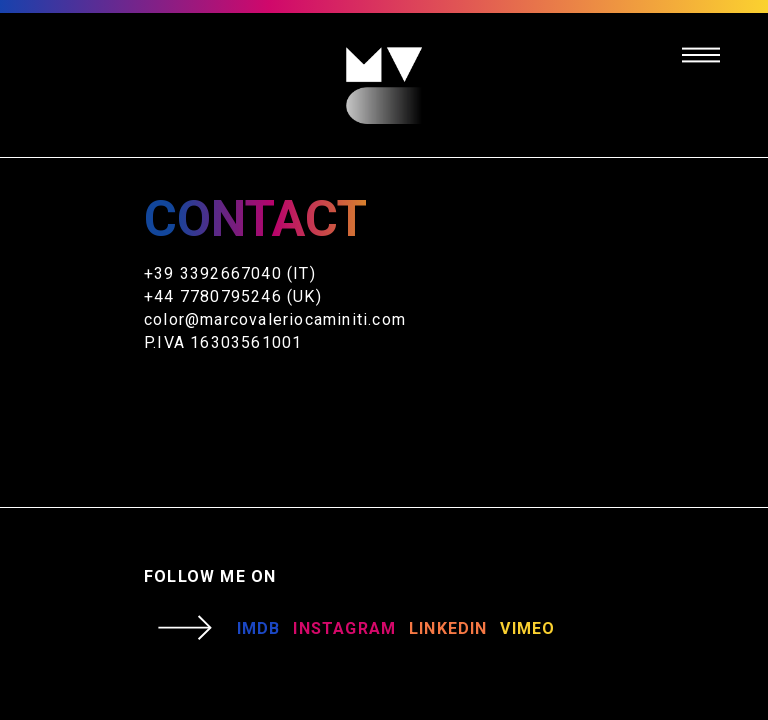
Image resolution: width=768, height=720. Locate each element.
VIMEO (527, 628)
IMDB (259, 628)
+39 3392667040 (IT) (230, 273)
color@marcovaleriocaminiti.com (275, 319)
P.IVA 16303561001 (223, 342)
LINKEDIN (448, 628)
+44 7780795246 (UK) (233, 296)
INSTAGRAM (344, 628)
